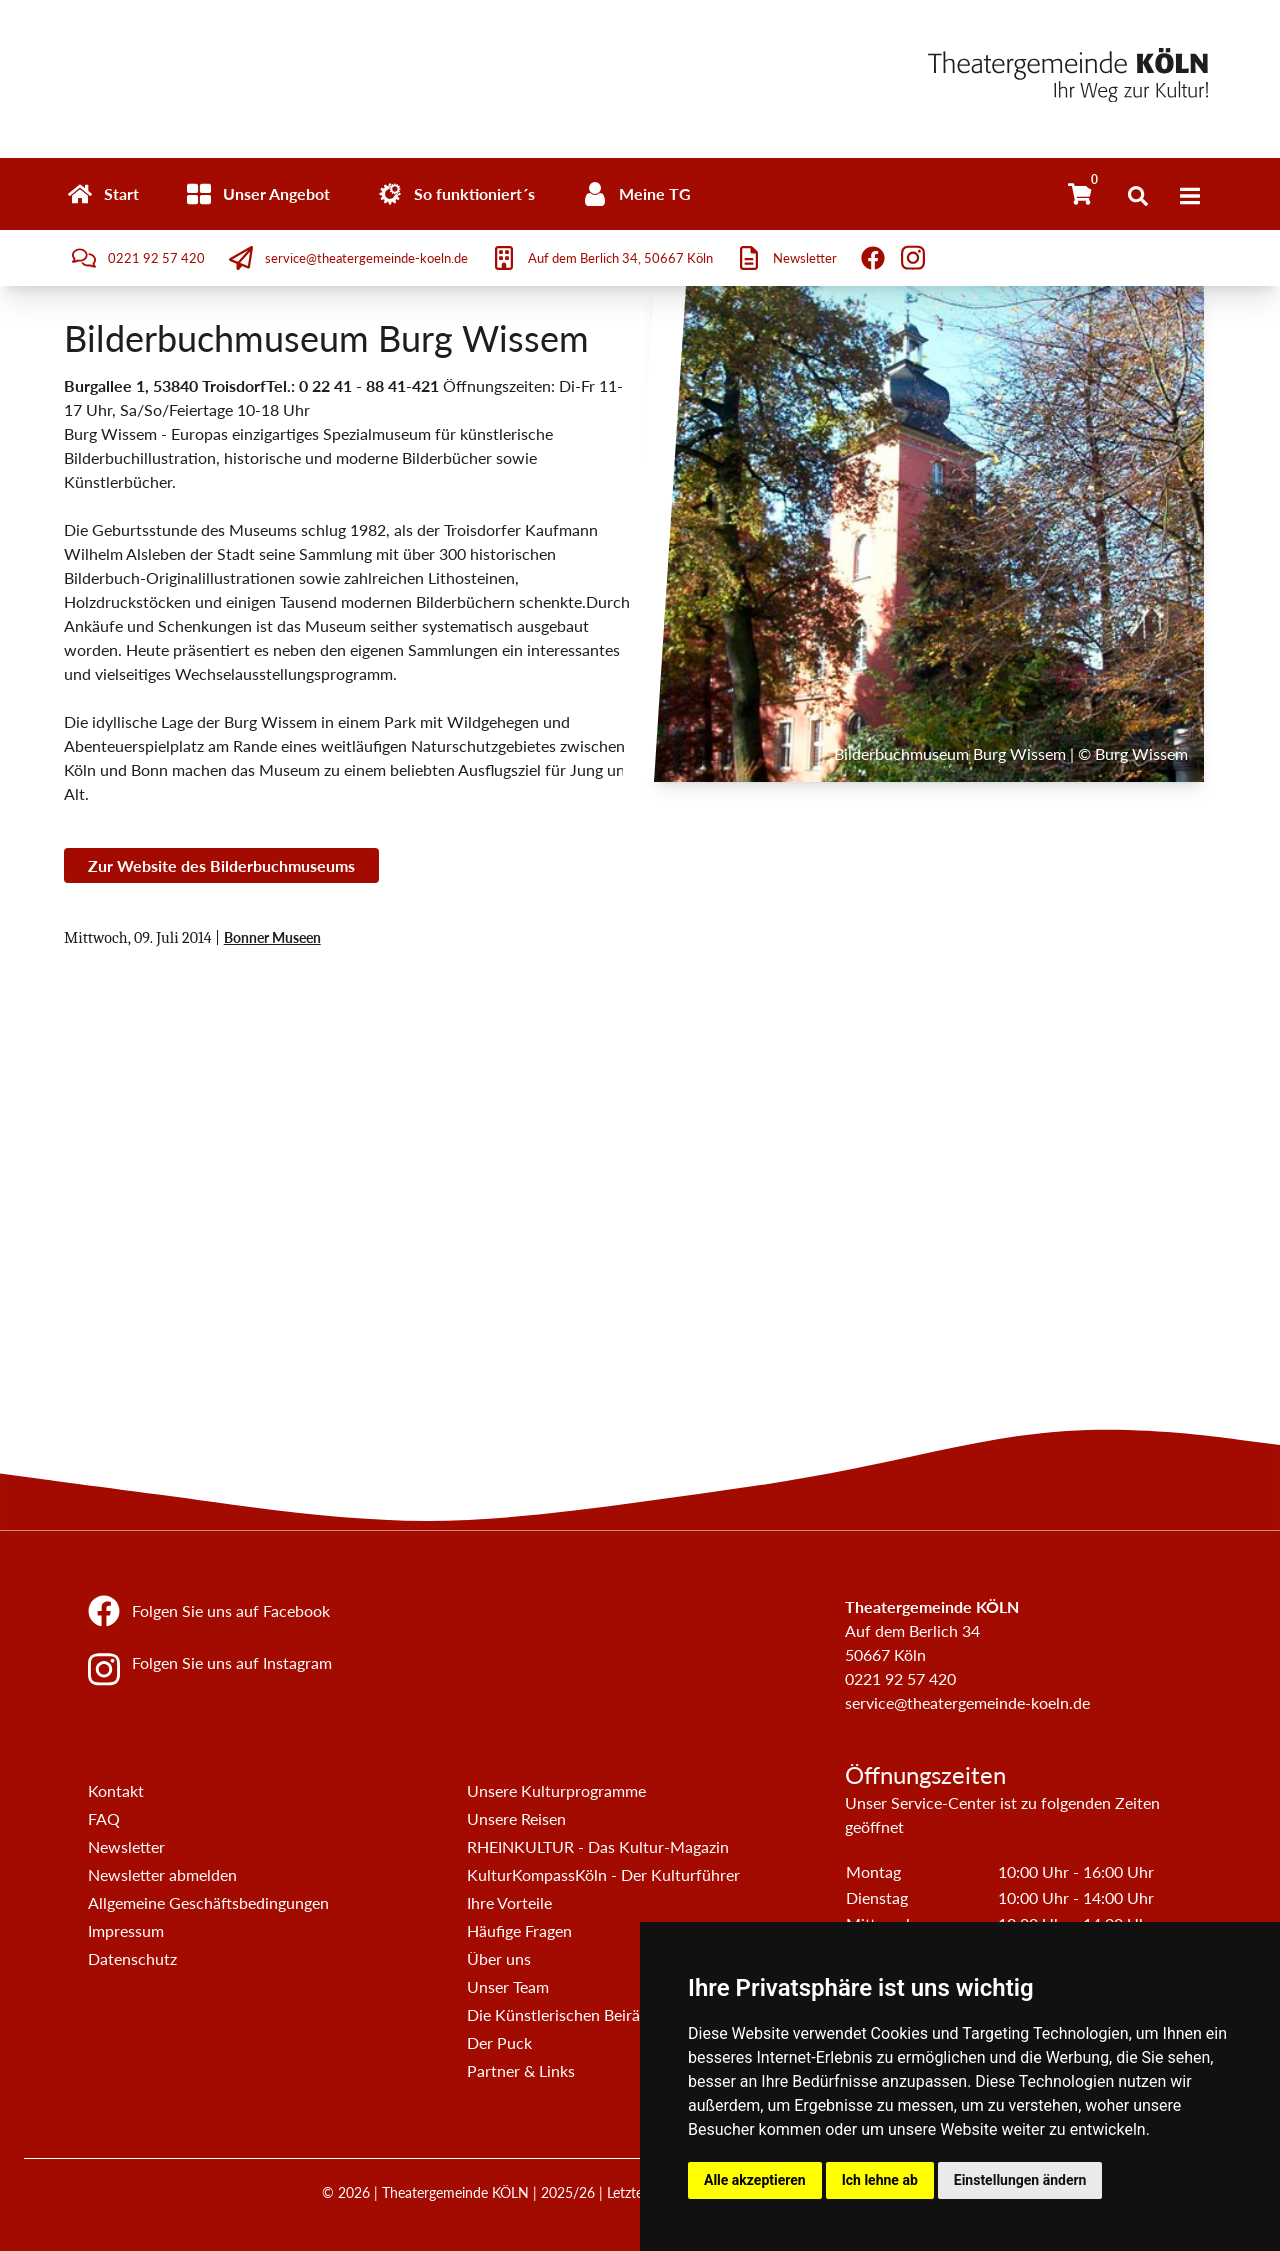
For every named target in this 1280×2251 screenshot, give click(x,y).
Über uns (499, 1958)
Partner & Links (521, 2070)
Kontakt (116, 1790)
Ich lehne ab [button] (880, 2180)
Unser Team (508, 1986)
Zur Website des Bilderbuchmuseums (221, 865)
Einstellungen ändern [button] (1020, 2180)
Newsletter (126, 1846)
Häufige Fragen (519, 1930)
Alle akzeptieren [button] (755, 2180)
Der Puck (499, 2042)
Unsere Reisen (516, 1818)
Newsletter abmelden (162, 1874)
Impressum (126, 1930)
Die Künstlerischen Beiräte (560, 2014)
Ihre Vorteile (509, 1902)
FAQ (104, 1818)
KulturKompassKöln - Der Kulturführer (603, 1874)
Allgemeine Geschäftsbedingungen (208, 1902)
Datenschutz (132, 1958)
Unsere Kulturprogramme (556, 1790)
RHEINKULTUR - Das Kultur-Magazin (598, 1846)
